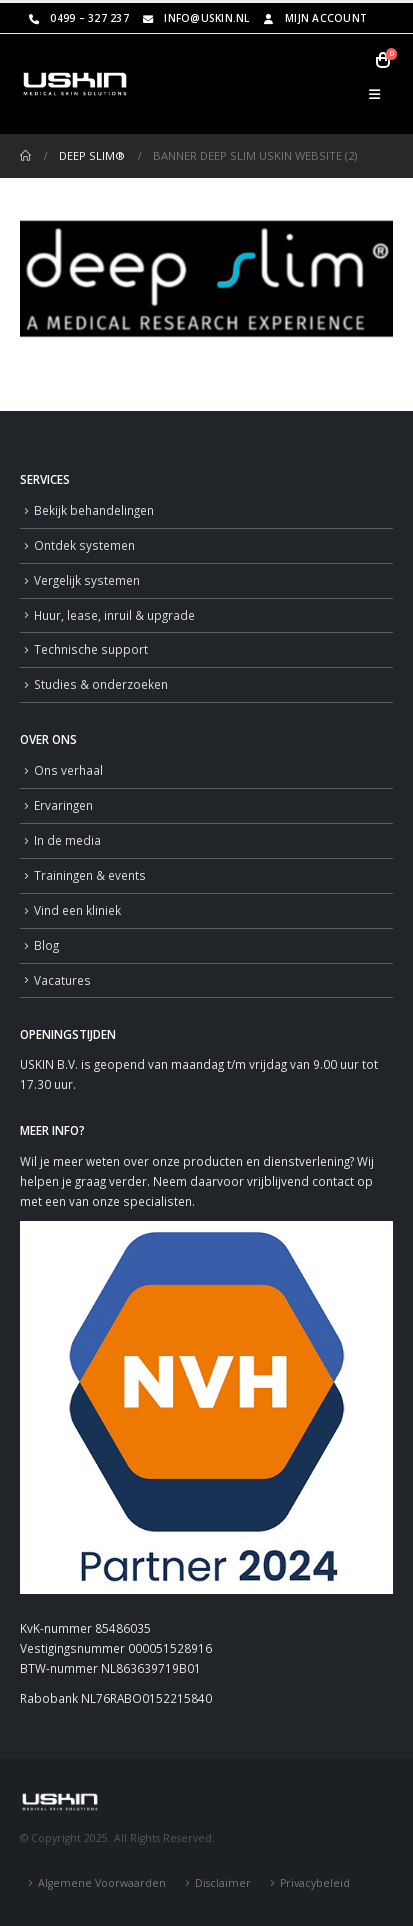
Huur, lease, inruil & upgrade (114, 615)
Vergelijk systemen (87, 580)
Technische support (91, 649)
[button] (374, 94)
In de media (67, 840)
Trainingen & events (90, 875)
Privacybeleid (315, 1883)
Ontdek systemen (84, 545)
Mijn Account (314, 18)
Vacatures (62, 980)
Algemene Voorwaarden (102, 1883)
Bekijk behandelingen (94, 510)
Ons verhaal (68, 770)
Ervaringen (63, 805)
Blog (46, 945)
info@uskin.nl (194, 18)
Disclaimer (223, 1883)
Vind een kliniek (77, 910)
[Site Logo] (75, 84)
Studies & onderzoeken (101, 684)
